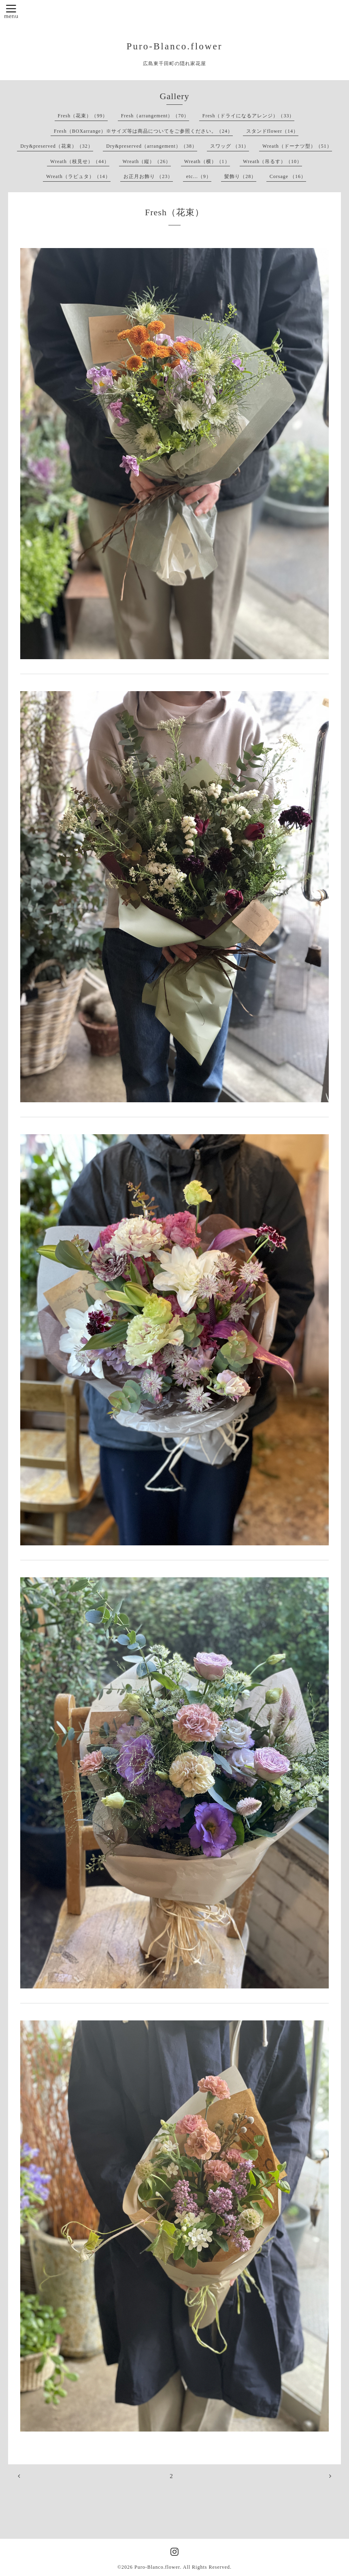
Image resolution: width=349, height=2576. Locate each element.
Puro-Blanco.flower (175, 46)
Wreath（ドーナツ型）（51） (297, 146)
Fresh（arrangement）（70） (155, 116)
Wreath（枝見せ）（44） (79, 161)
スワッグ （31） (229, 146)
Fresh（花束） (174, 212)
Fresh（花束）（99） (83, 116)
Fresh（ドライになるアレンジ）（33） (248, 116)
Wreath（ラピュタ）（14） (78, 176)
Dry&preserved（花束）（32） (56, 146)
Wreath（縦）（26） (146, 161)
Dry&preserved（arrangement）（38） (151, 146)
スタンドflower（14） (272, 131)
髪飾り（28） (240, 176)
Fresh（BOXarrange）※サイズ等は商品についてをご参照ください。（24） (143, 131)
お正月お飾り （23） (148, 176)
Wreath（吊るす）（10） (272, 161)
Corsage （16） (288, 176)
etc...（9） (198, 176)
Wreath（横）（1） (207, 161)
